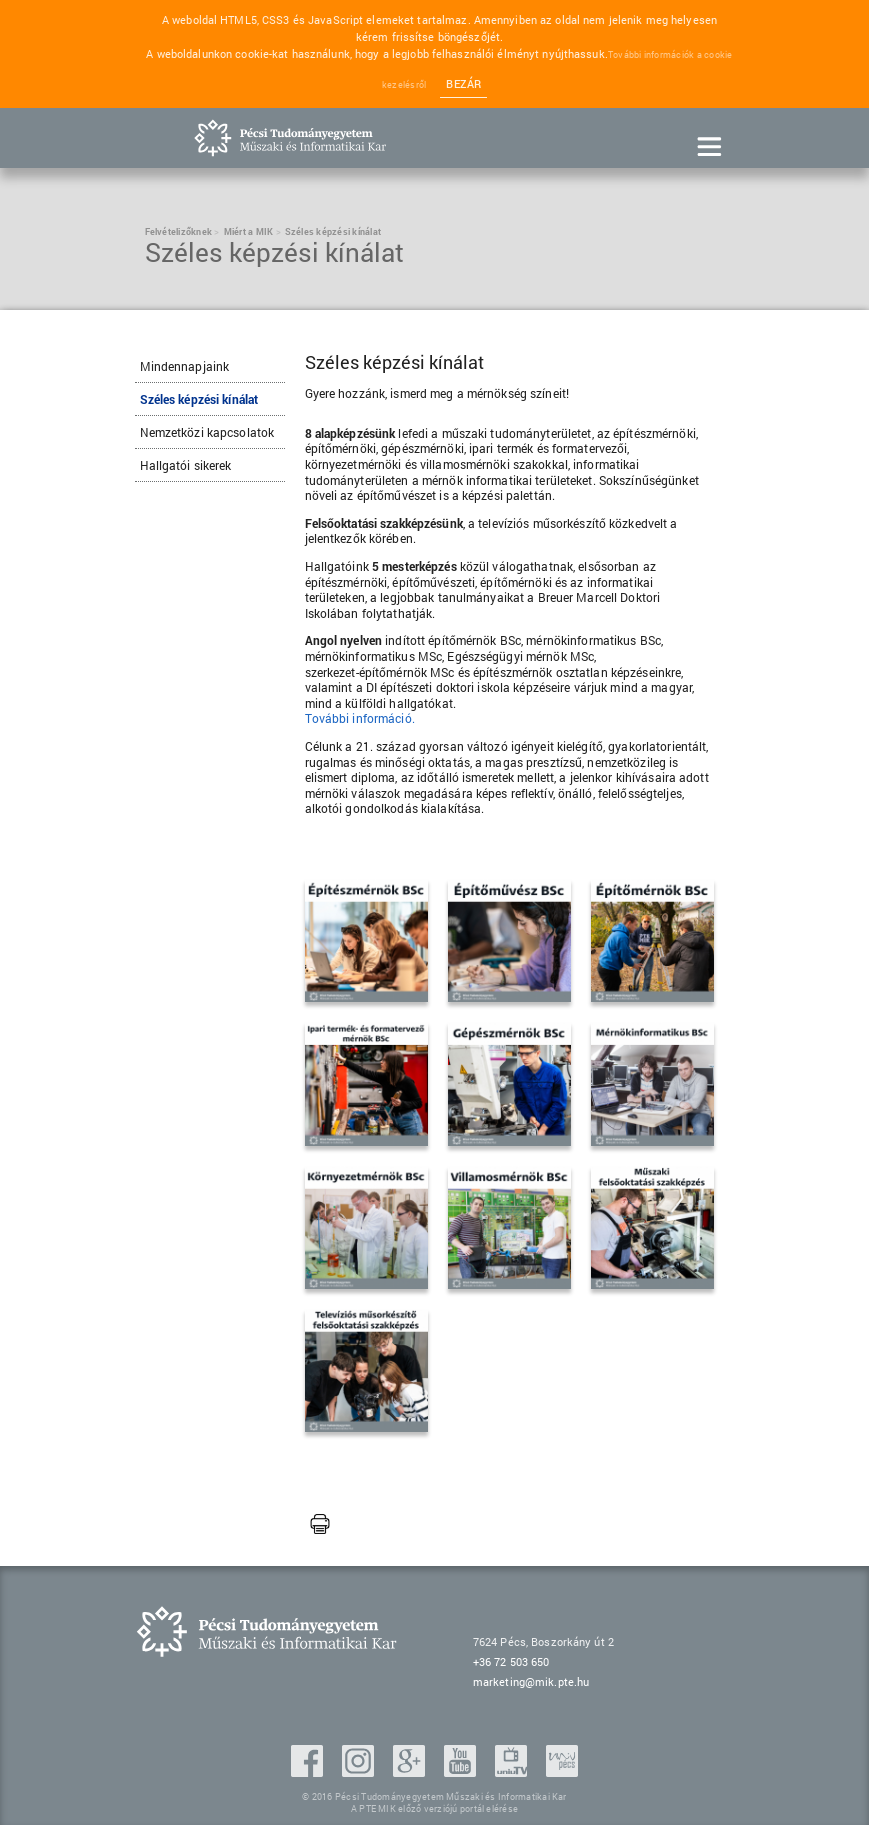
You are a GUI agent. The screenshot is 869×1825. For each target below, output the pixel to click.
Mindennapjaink (185, 366)
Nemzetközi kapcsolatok (207, 432)
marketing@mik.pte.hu (531, 1681)
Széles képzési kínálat (199, 399)
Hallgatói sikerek (186, 465)
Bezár (463, 84)
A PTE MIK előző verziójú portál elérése (434, 1808)
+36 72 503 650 (511, 1661)
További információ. (360, 718)
